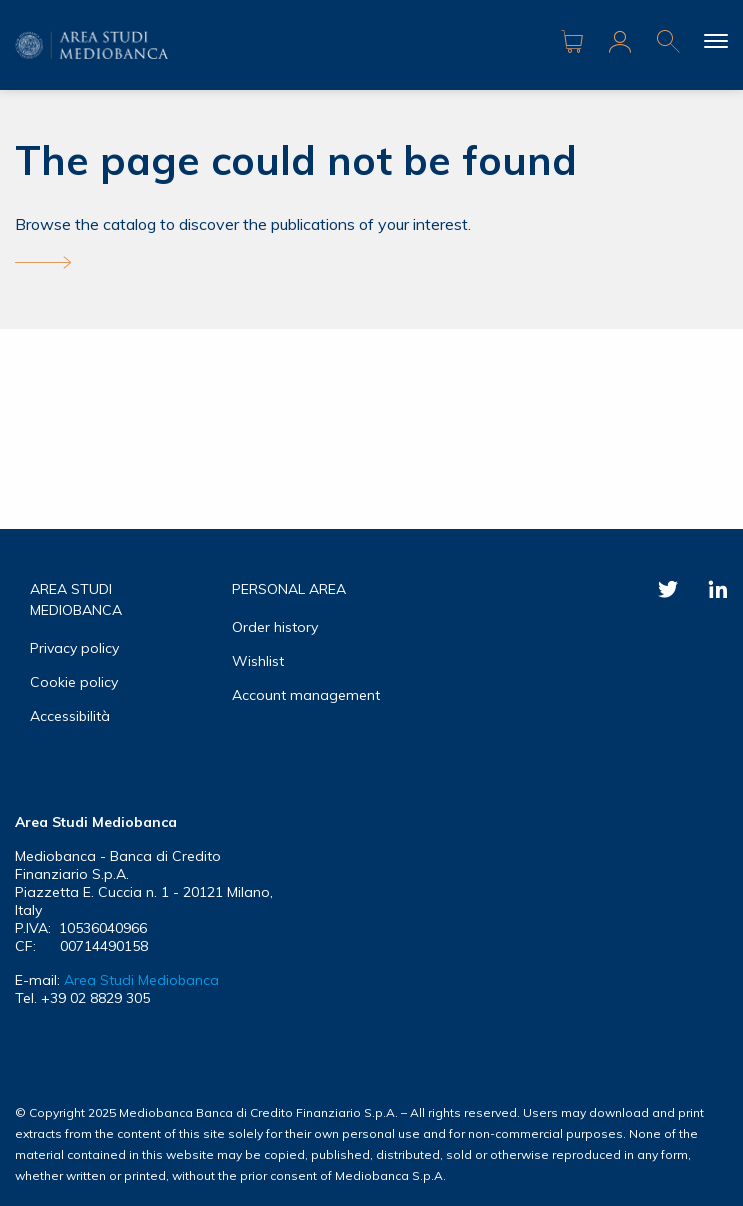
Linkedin (718, 589)
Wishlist (258, 661)
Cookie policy (74, 682)
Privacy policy (74, 648)
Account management (306, 695)
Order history (275, 627)
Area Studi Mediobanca (141, 980)
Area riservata (620, 42)
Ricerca (668, 42)
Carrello (572, 42)
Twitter (668, 589)
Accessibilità (70, 716)
